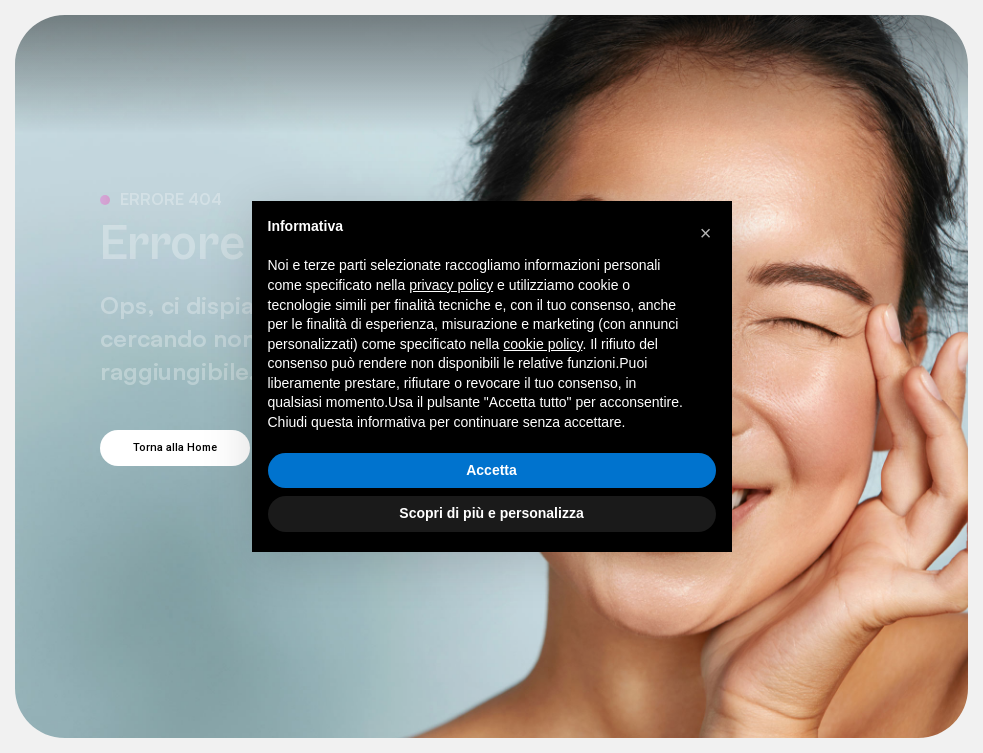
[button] (706, 233)
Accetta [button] (491, 470)
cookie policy (542, 344)
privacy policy (451, 285)
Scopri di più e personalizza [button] (491, 513)
